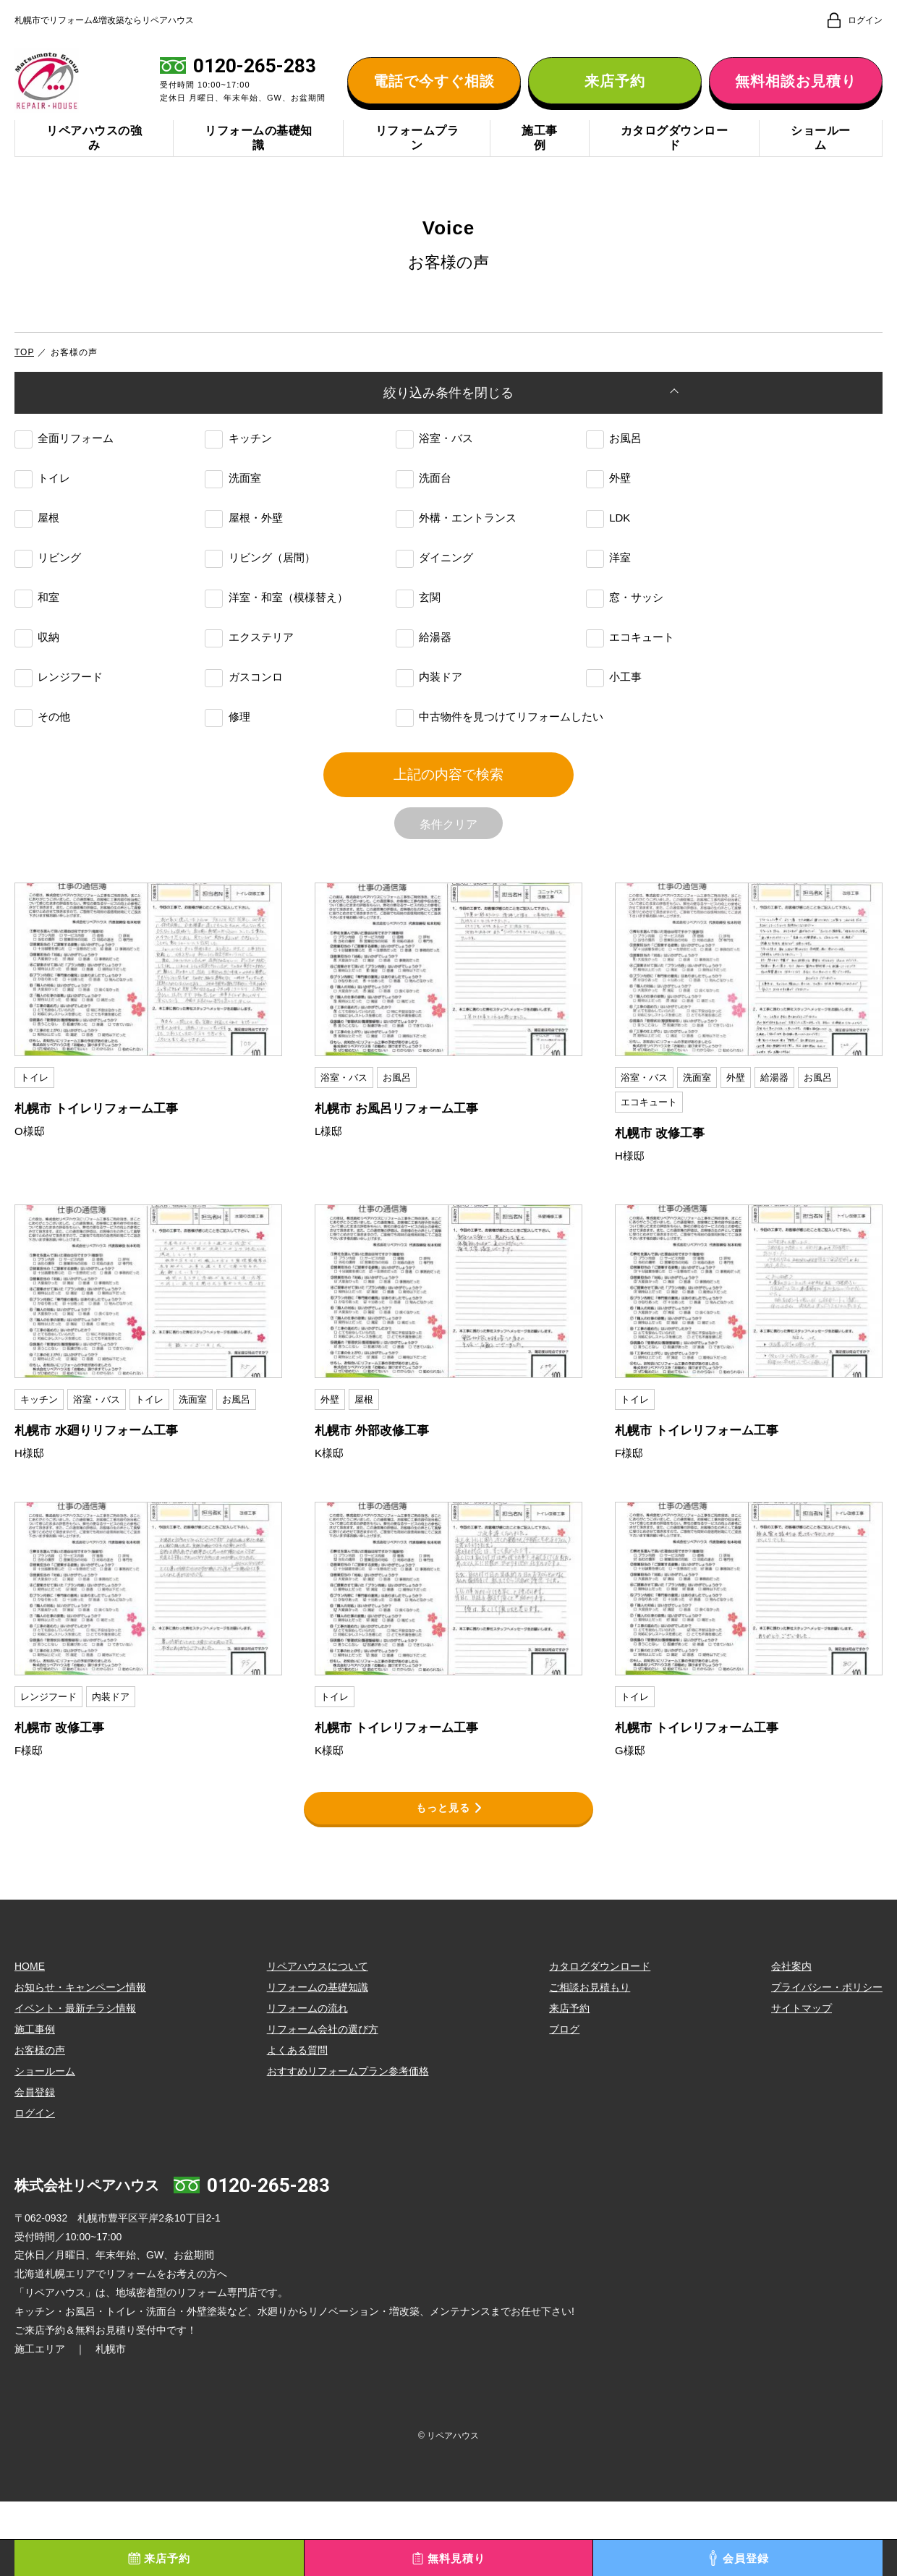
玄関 (418, 634)
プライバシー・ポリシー (827, 2061)
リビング (47, 594)
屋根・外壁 (243, 554)
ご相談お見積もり (589, 2061)
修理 (227, 753)
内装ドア (429, 714)
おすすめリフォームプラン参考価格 (348, 2145)
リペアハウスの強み (94, 165)
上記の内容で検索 (448, 825)
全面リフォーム (64, 475)
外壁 (608, 515)
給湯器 (423, 674)
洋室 (608, 594)
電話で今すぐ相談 (434, 94)
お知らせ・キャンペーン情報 (80, 2061)
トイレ (42, 515)
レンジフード (58, 714)
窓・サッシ (624, 634)
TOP (24, 379)
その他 (42, 753)
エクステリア (249, 674)
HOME (29, 2040)
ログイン (34, 2187)
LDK (608, 554)
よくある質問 (297, 2124)
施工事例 (540, 165)
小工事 (614, 714)
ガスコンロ (243, 714)
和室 (36, 634)
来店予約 (614, 94)
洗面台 (423, 515)
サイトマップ (801, 2082)
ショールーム (821, 165)
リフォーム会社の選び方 (322, 2103)
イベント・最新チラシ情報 (75, 2082)
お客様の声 (39, 2124)
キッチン (238, 475)
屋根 (36, 554)
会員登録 (34, 2166)
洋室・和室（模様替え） (276, 634)
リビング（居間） (260, 594)
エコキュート (630, 674)
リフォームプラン (417, 165)
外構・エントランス (456, 554)
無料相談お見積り (795, 94)
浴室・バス (434, 475)
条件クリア (448, 888)
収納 (36, 674)
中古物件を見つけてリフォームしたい (499, 753)
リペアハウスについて (317, 2040)
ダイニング (434, 594)
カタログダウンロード (674, 165)
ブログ (564, 2103)
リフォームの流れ (307, 2082)
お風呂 (614, 475)
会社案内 (791, 2040)
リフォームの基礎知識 (259, 165)
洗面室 (232, 515)
